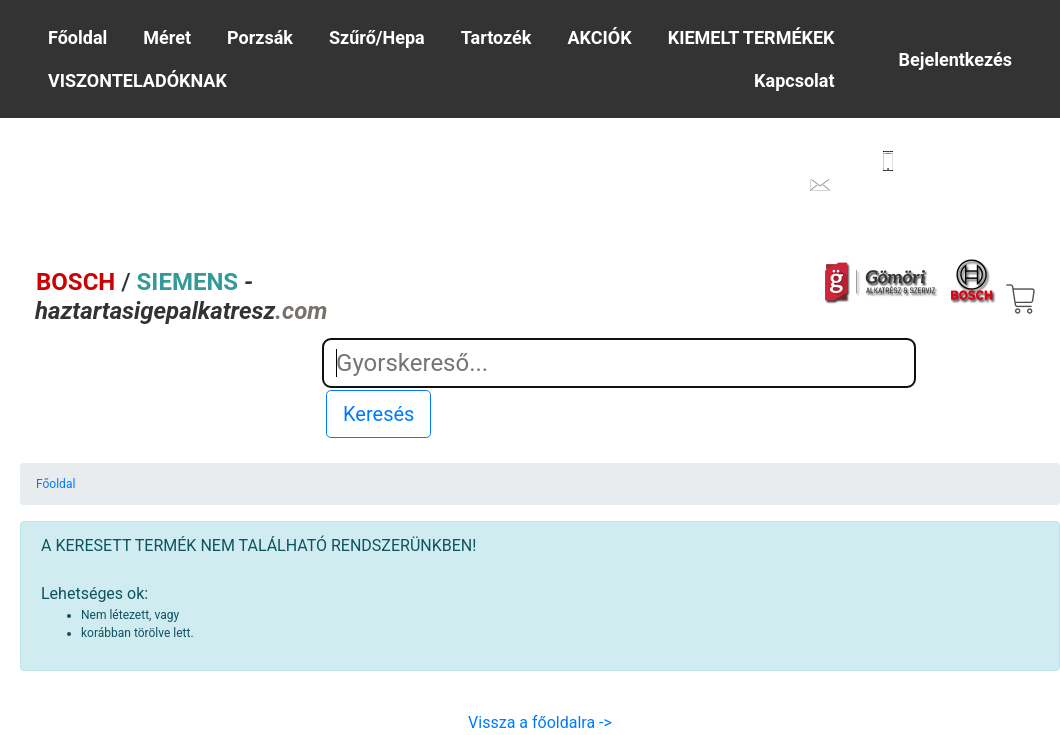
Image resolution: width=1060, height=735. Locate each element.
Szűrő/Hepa (377, 37)
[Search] (619, 363)
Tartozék (496, 37)
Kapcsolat (794, 80)
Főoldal (77, 37)
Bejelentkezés (955, 59)
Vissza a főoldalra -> (540, 722)
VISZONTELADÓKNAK (137, 80)
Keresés (378, 414)
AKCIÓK (600, 37)
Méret (167, 37)
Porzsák (260, 37)
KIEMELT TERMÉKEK (751, 37)
